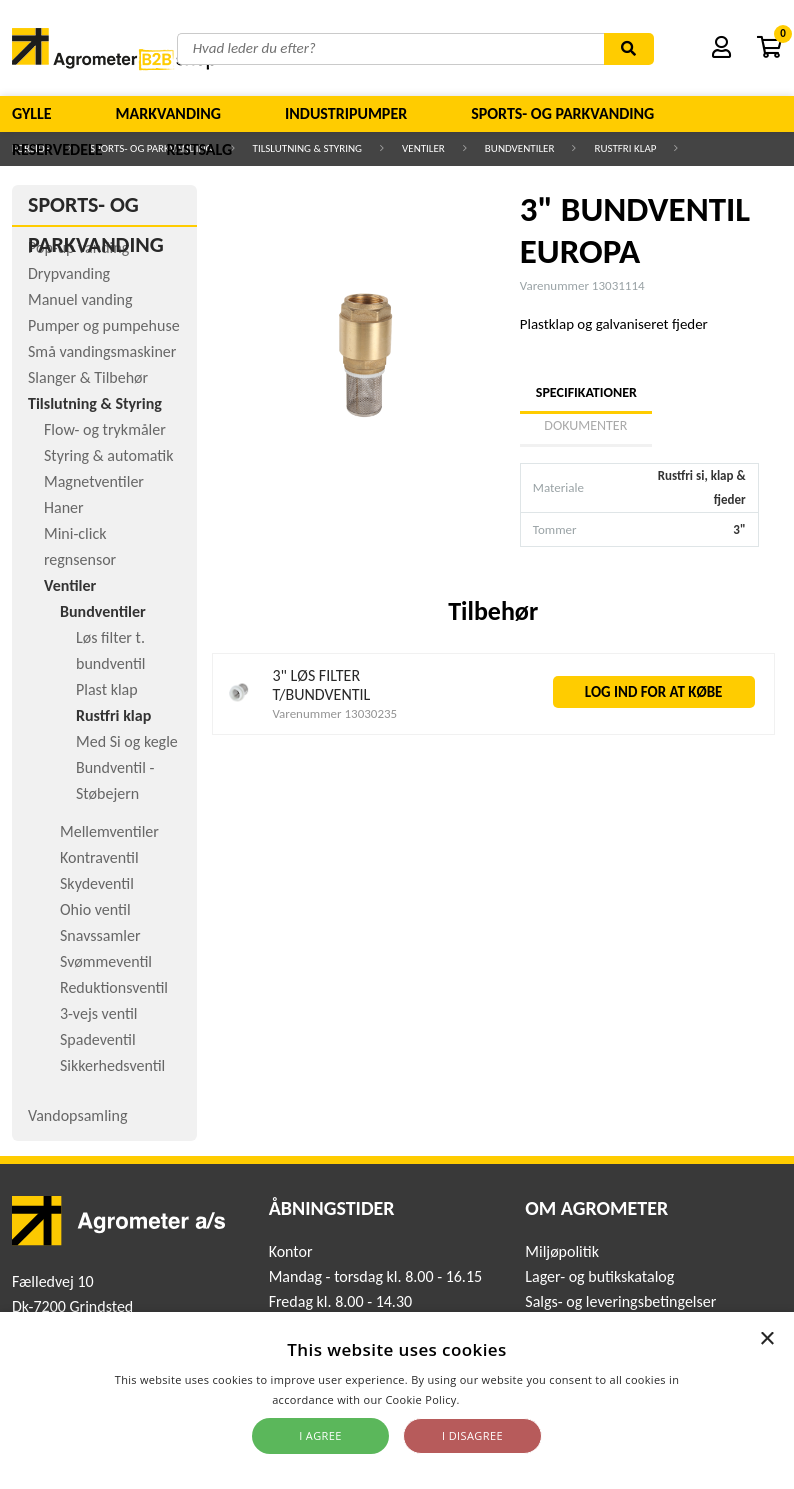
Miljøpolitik (562, 1251)
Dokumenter (585, 425)
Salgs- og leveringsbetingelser (620, 1301)
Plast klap (107, 689)
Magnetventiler (94, 481)
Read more (492, 1399)
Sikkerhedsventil (112, 1065)
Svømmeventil (106, 961)
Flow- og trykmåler (105, 429)
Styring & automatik (108, 455)
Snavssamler (100, 935)
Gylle (32, 113)
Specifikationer (586, 392)
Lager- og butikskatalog (599, 1276)
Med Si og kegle (127, 741)
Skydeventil (97, 883)
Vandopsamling (77, 1115)
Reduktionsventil (114, 987)
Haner (64, 507)
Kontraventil (99, 857)
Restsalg (200, 149)
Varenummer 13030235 (334, 713)
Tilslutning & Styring (95, 403)
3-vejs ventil (98, 1013)
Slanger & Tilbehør (88, 377)
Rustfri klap (113, 715)
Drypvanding (69, 273)
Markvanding (168, 113)
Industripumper (346, 113)
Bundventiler (103, 611)
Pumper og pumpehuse (104, 325)
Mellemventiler (109, 831)
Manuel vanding (80, 299)
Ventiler (70, 585)
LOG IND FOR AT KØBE (654, 692)
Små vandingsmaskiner (102, 351)
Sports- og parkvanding (562, 113)
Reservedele (57, 149)
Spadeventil (98, 1039)
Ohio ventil (95, 909)
